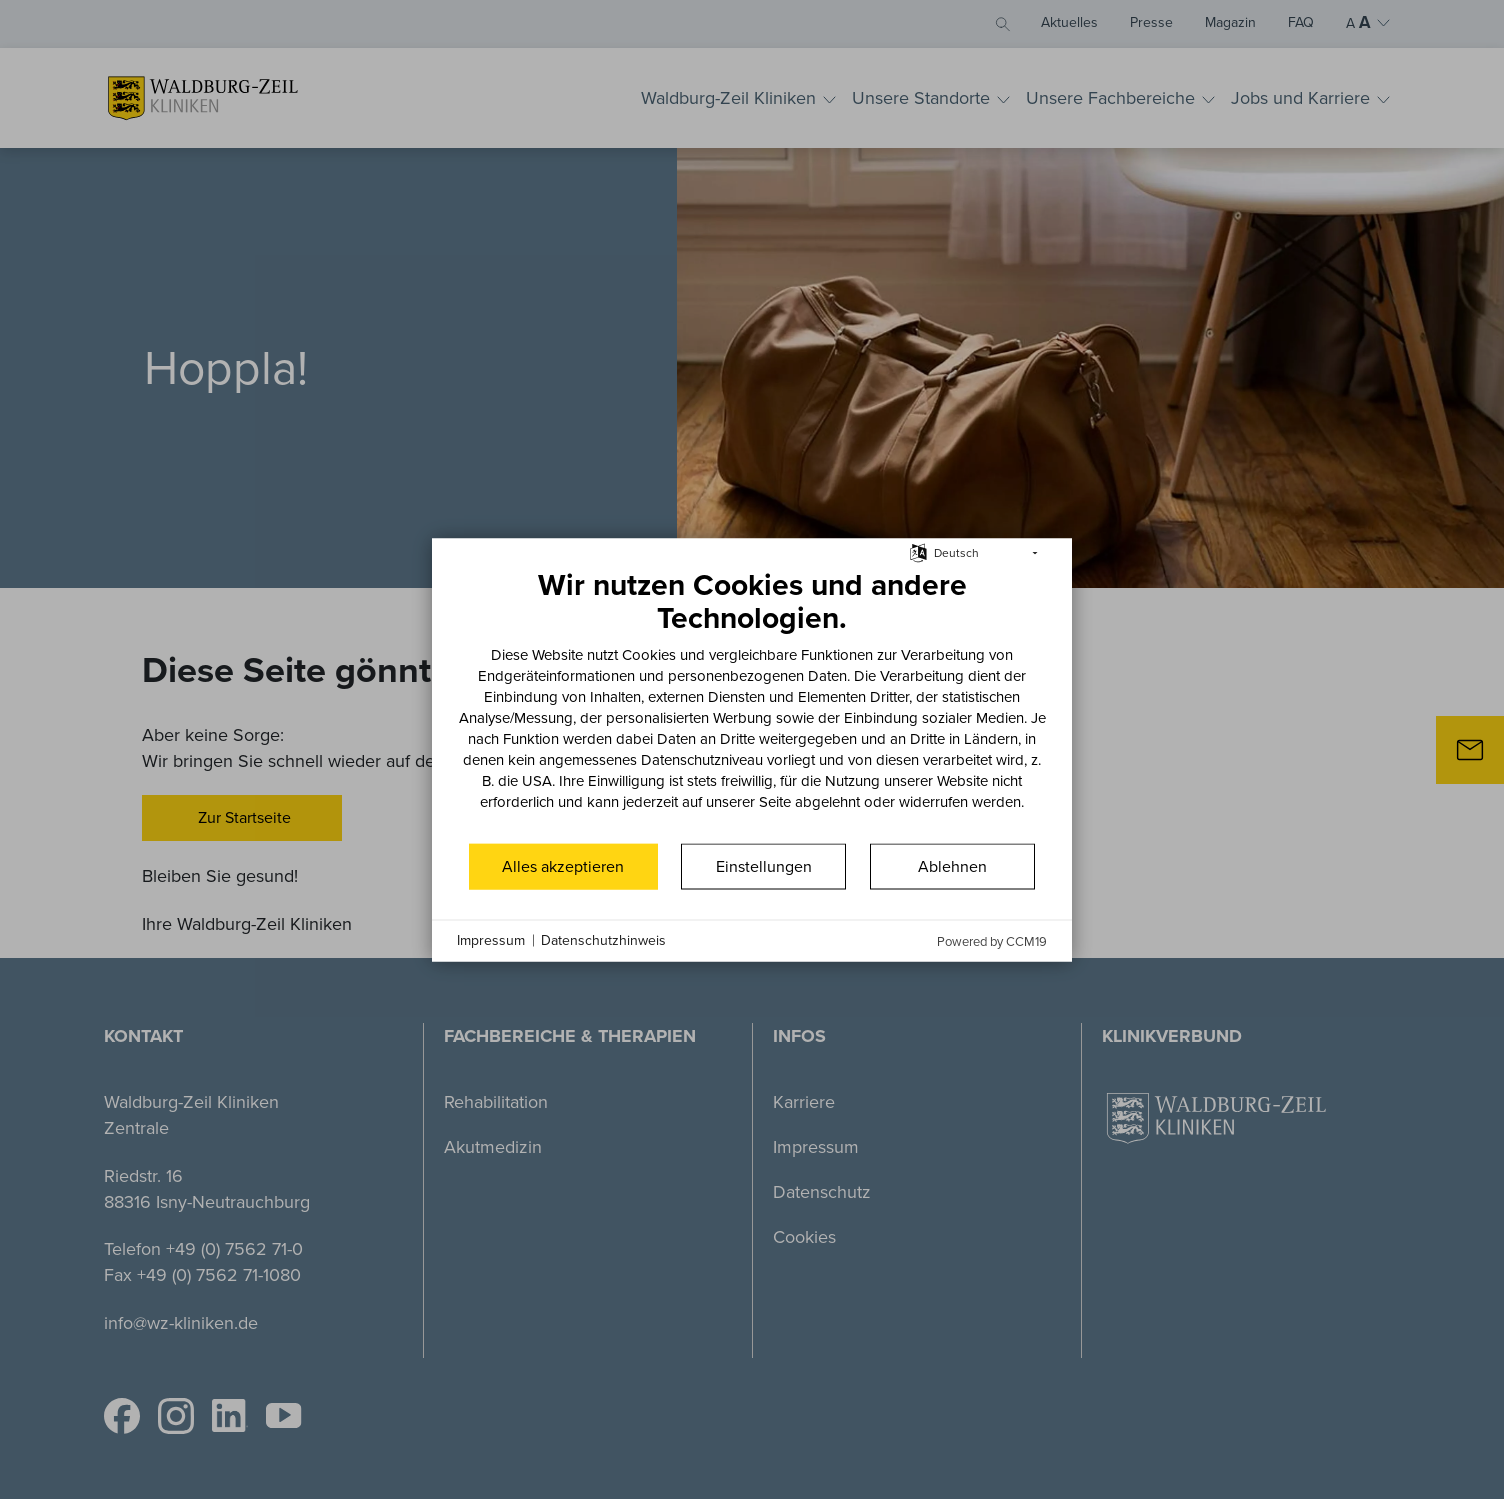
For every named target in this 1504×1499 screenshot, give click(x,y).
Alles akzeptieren (563, 865)
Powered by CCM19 (992, 940)
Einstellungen (764, 865)
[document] (752, 703)
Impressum (491, 941)
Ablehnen (952, 865)
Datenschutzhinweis (603, 941)
